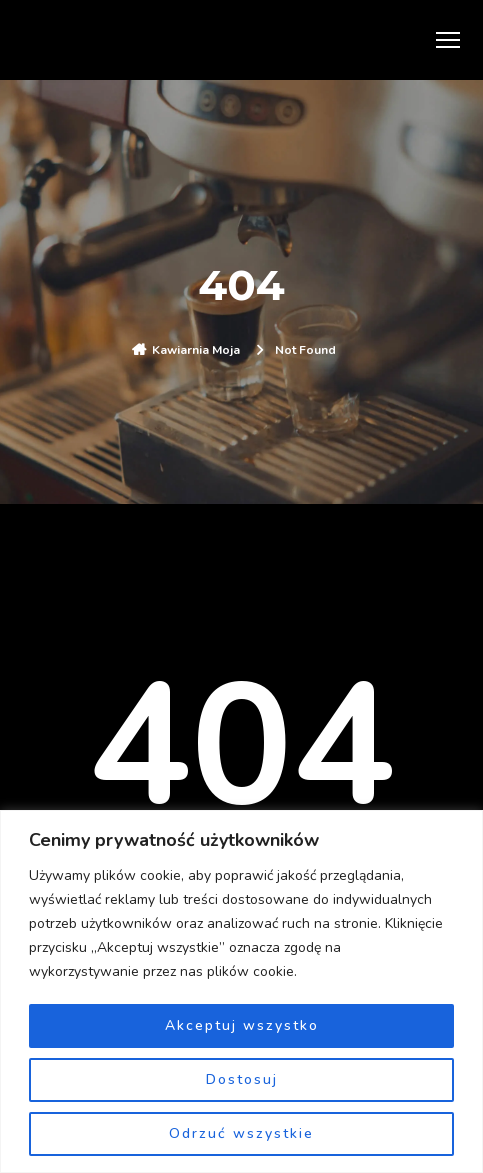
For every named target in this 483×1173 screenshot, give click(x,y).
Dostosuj (242, 1079)
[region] (241, 991)
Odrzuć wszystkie (241, 1133)
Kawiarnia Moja (196, 350)
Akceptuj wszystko (242, 1025)
